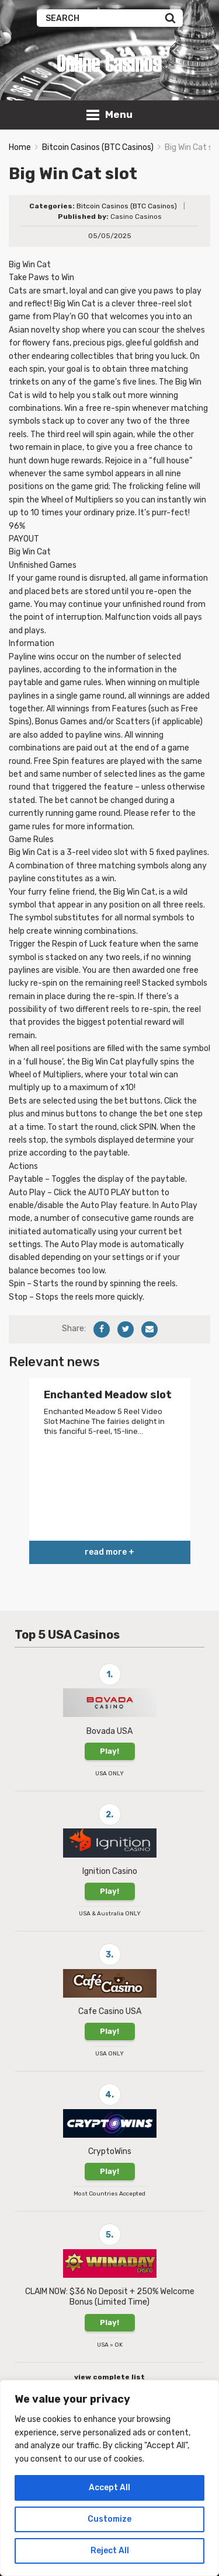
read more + (109, 1552)
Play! (109, 1751)
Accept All (109, 2488)
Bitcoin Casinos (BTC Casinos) (98, 147)
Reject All (110, 2551)
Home (20, 147)
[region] (109, 2478)
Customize (109, 2519)
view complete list (109, 2377)
